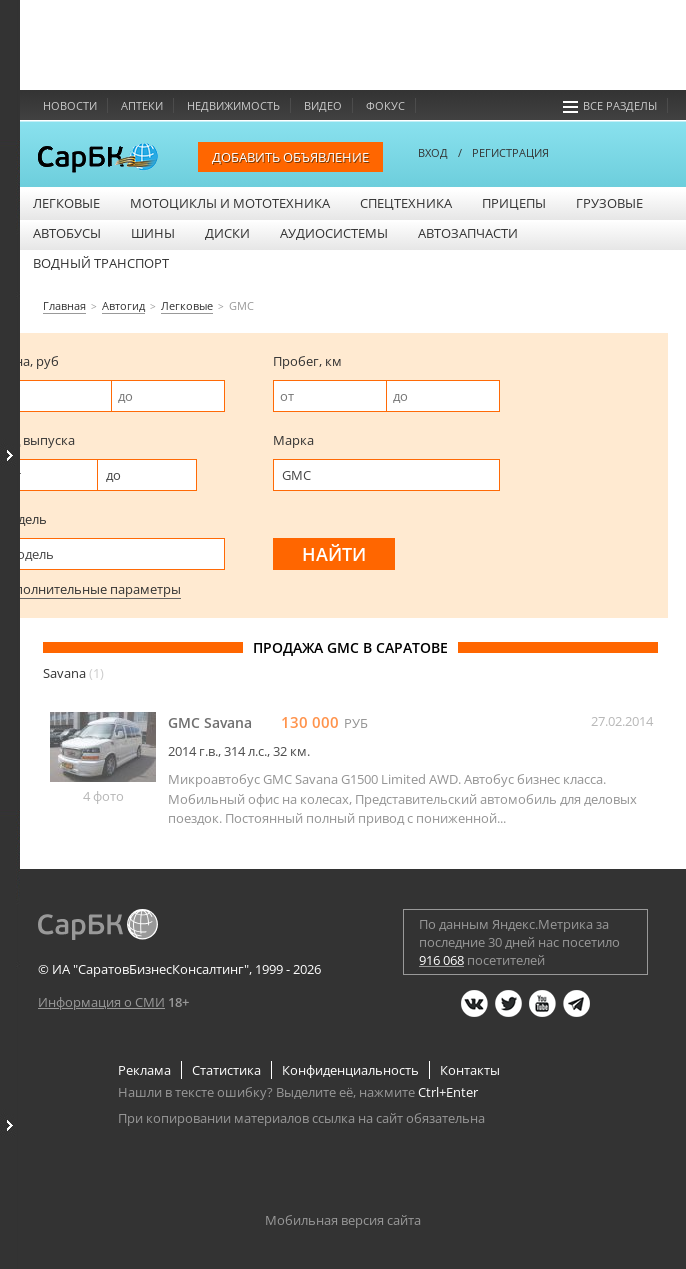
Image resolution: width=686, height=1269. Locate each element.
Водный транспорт (101, 263)
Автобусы (67, 233)
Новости (70, 105)
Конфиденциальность (350, 1070)
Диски (227, 233)
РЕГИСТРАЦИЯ (510, 152)
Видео (323, 105)
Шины (153, 233)
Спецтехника (406, 203)
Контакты (470, 1070)
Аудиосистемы (334, 233)
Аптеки (142, 105)
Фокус (385, 105)
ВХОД (433, 152)
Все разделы (610, 105)
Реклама (144, 1070)
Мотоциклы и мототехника (230, 203)
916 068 (441, 960)
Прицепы (514, 203)
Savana (73, 673)
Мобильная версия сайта (343, 1220)
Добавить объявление (290, 157)
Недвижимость (233, 105)
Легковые (66, 203)
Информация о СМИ (101, 1002)
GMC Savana (210, 722)
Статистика (226, 1070)
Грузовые (609, 203)
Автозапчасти (468, 233)
